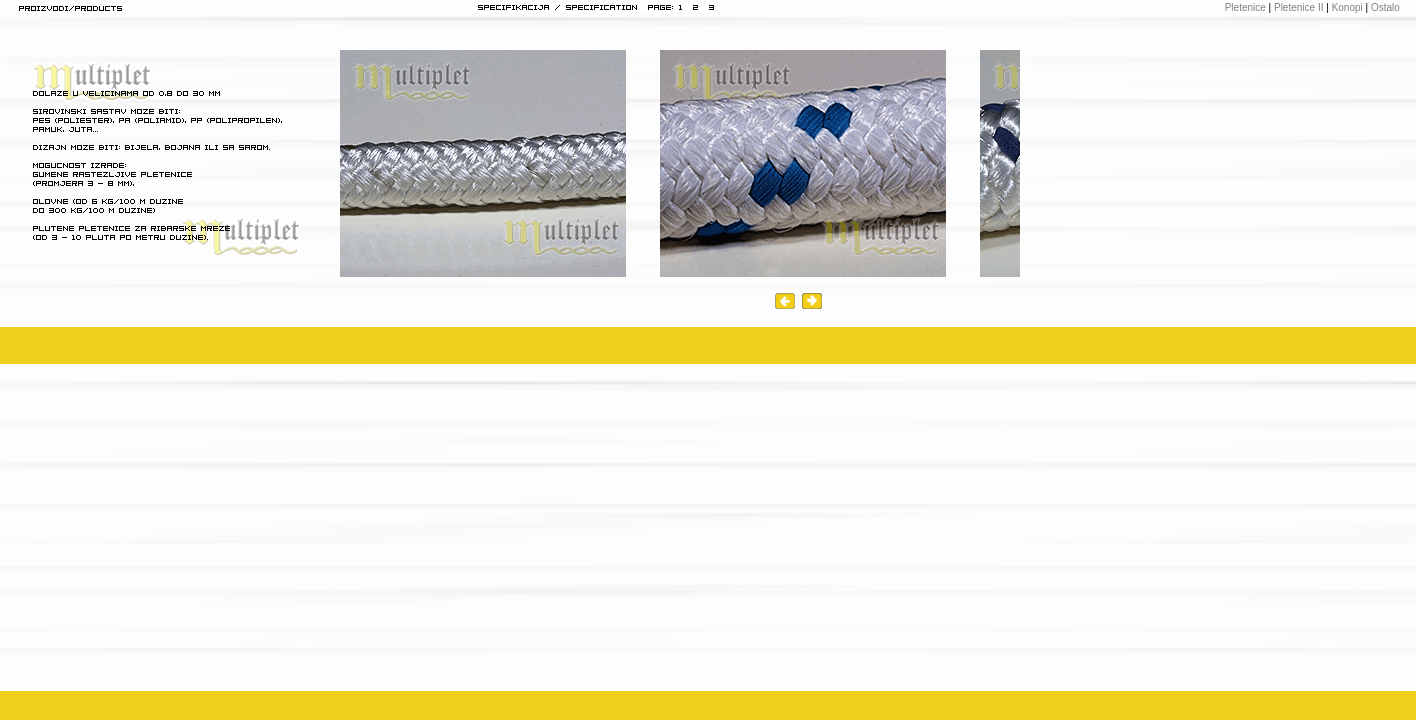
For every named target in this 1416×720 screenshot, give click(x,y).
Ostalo (1385, 7)
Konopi (1347, 7)
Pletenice (1245, 7)
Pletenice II (1297, 7)
